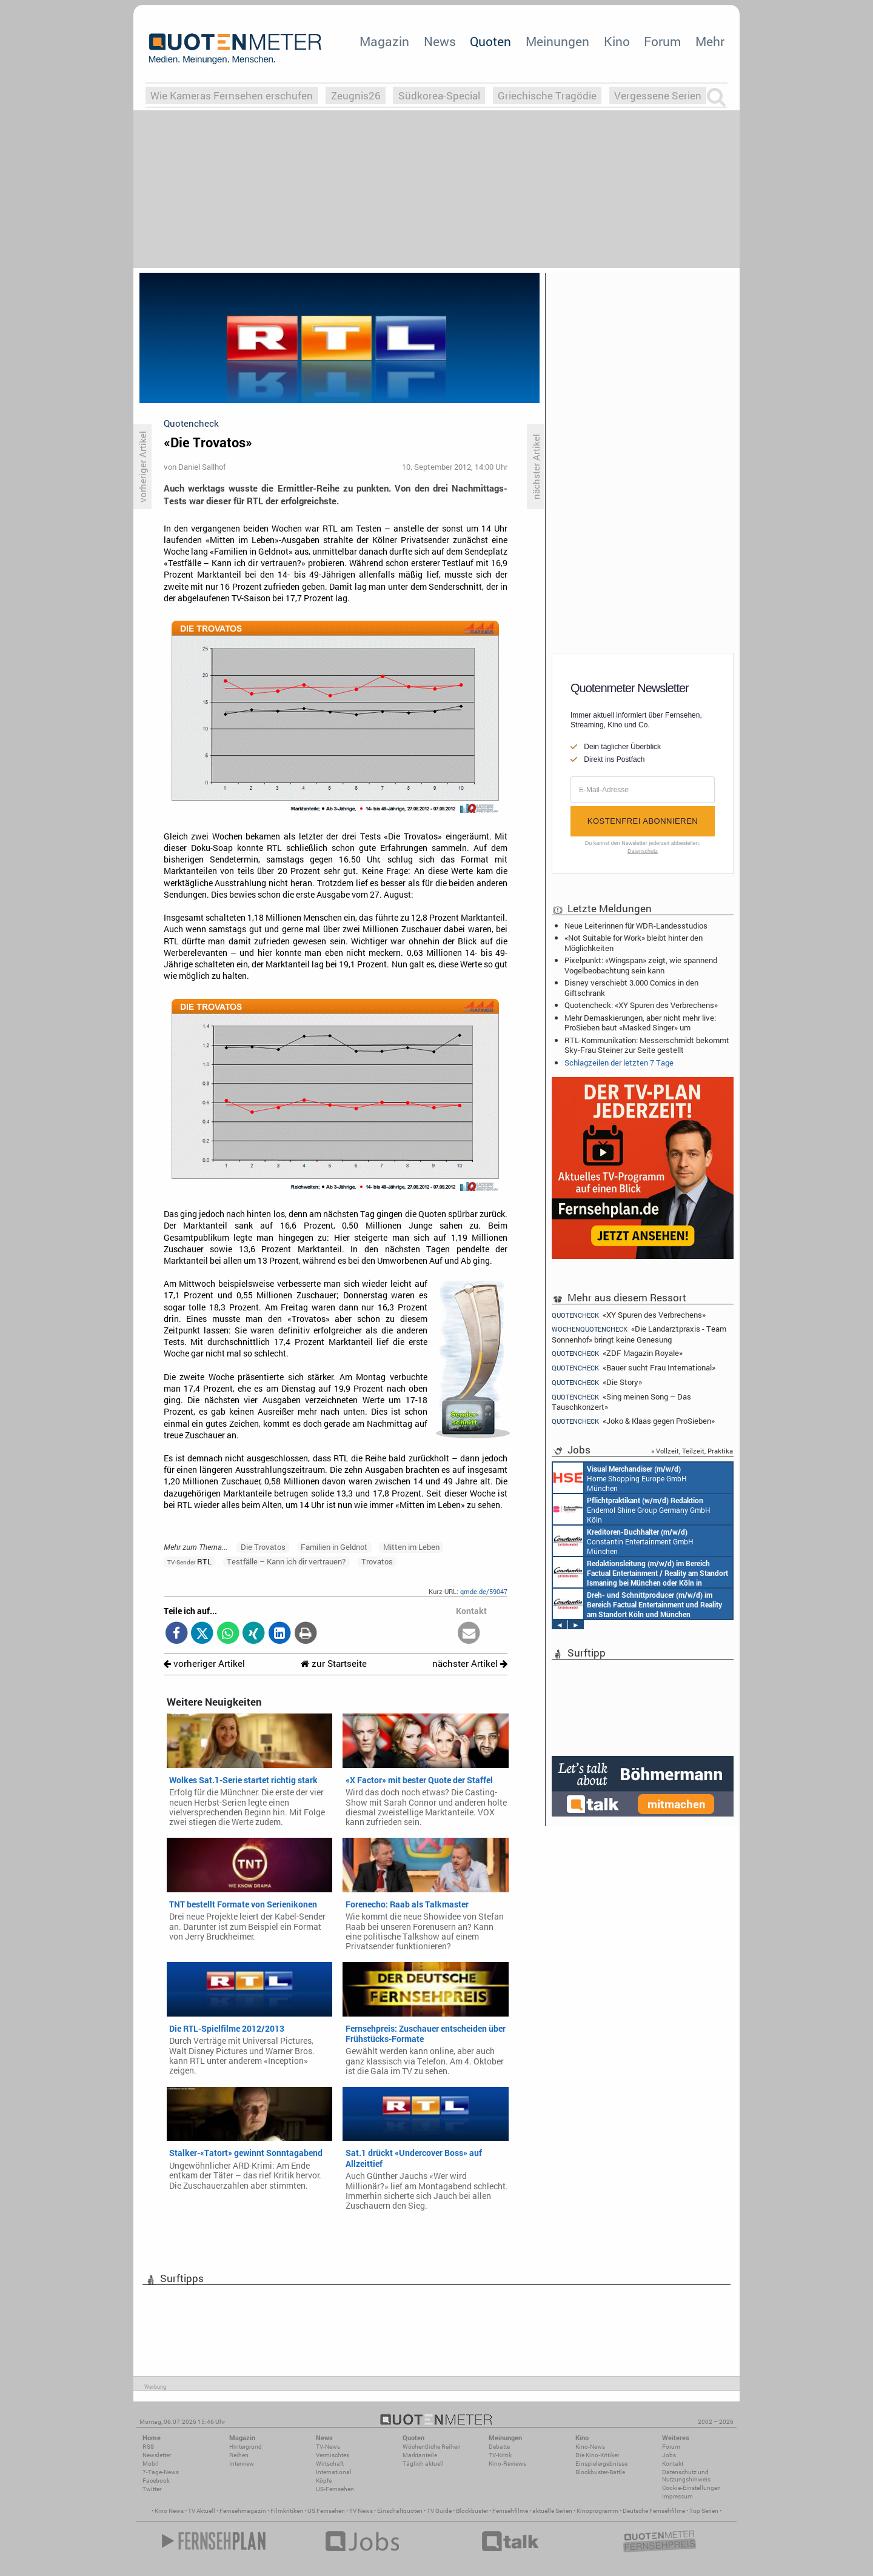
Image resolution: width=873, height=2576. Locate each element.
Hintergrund (245, 2447)
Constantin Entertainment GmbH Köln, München (637, 1604)
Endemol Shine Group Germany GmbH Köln (632, 1509)
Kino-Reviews (507, 2464)
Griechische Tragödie (547, 95)
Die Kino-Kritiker (597, 2455)
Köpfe (324, 2480)
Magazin (384, 41)
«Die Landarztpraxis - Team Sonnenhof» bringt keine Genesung (639, 1334)
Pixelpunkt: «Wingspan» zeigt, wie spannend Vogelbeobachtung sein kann (640, 965)
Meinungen (557, 41)
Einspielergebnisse (601, 2464)
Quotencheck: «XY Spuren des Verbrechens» (641, 1004)
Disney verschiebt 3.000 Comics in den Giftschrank (631, 987)
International (334, 2472)
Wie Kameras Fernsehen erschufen (231, 95)
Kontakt (672, 2464)
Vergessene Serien (657, 95)
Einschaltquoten (400, 2511)
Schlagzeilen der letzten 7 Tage (619, 1062)
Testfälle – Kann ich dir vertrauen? (286, 1561)
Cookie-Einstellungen (691, 2488)
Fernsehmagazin (242, 2511)
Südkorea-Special (439, 95)
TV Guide (439, 2511)
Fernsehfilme (510, 2511)
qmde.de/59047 (483, 1591)
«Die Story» (597, 1382)
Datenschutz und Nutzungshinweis (686, 2475)
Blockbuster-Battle (600, 2472)
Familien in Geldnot (334, 1547)
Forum (662, 41)
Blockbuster (472, 2511)
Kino (617, 41)
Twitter (151, 2489)
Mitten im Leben (411, 1547)
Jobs (669, 2455)
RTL (189, 1561)
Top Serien (703, 2511)
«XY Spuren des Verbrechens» (629, 1314)
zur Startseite (334, 1663)
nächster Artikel (469, 1663)
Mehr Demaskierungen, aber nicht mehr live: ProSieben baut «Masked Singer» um (640, 1022)
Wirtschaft (330, 2464)
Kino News (169, 2511)
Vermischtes (332, 2455)
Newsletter (156, 2455)
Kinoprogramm (597, 2511)
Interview (241, 2464)
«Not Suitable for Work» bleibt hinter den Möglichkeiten (633, 942)
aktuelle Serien (552, 2511)
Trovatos (377, 1561)
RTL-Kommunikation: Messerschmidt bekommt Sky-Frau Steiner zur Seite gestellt (646, 1045)
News (440, 41)
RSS (148, 2447)
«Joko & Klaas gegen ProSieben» (633, 1421)
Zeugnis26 (356, 95)
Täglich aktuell (423, 2464)
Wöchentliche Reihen (432, 2447)
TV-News (328, 2447)
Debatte (499, 2447)
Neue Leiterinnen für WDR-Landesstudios (635, 925)
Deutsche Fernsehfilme (654, 2511)
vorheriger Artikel (204, 1663)
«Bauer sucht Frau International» (633, 1368)
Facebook (156, 2480)
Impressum (677, 2496)
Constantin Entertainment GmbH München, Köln (640, 1572)
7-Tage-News (160, 2472)
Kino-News (590, 2447)
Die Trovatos (263, 1547)
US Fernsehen (326, 2511)
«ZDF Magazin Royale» (617, 1353)
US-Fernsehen (335, 2489)
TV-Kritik (500, 2455)
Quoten (490, 41)
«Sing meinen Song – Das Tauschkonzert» (621, 1402)
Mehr (709, 41)
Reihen (239, 2455)
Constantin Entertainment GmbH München (623, 1541)
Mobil (150, 2464)
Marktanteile (420, 2455)
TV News (361, 2511)
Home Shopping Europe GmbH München (620, 1478)
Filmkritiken (286, 2511)
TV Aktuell (201, 2511)
